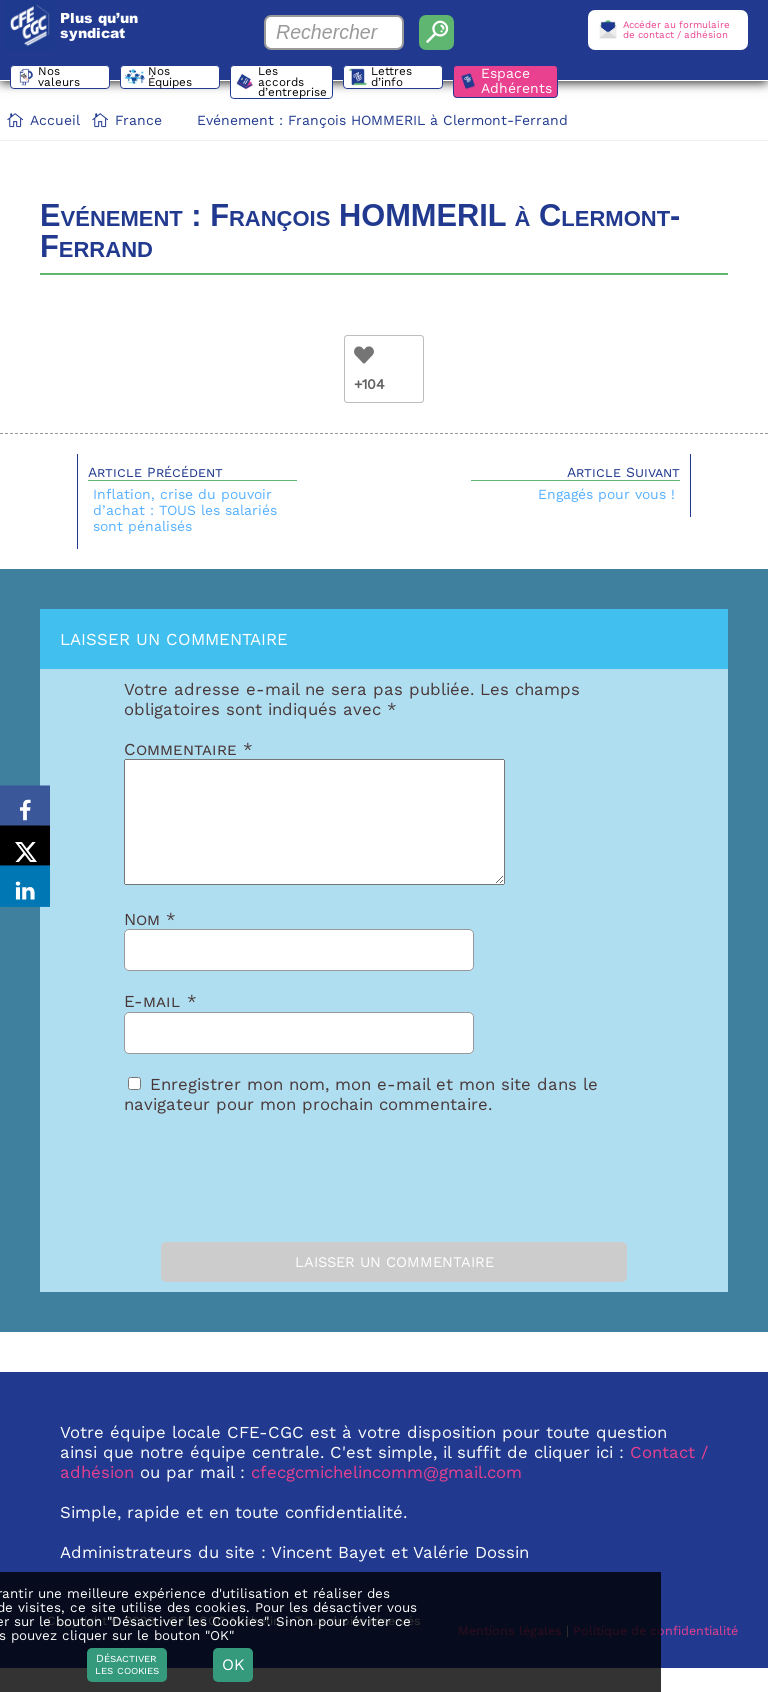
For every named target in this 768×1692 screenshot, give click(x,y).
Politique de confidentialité (655, 1654)
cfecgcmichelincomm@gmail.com (386, 1496)
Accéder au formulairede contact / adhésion (676, 29)
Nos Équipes (175, 80)
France (138, 120)
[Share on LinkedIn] (25, 896)
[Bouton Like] (364, 355)
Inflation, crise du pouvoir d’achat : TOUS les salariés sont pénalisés (185, 510)
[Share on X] (25, 846)
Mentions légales (510, 1654)
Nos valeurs (63, 80)
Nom (150, 943)
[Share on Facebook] (25, 796)
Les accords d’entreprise (297, 83)
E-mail (160, 1025)
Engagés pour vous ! (606, 494)
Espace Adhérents (526, 80)
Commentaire (188, 749)
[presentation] (236, 1197)
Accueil (55, 120)
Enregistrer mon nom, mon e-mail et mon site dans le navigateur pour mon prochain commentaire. (361, 1118)
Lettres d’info (402, 80)
